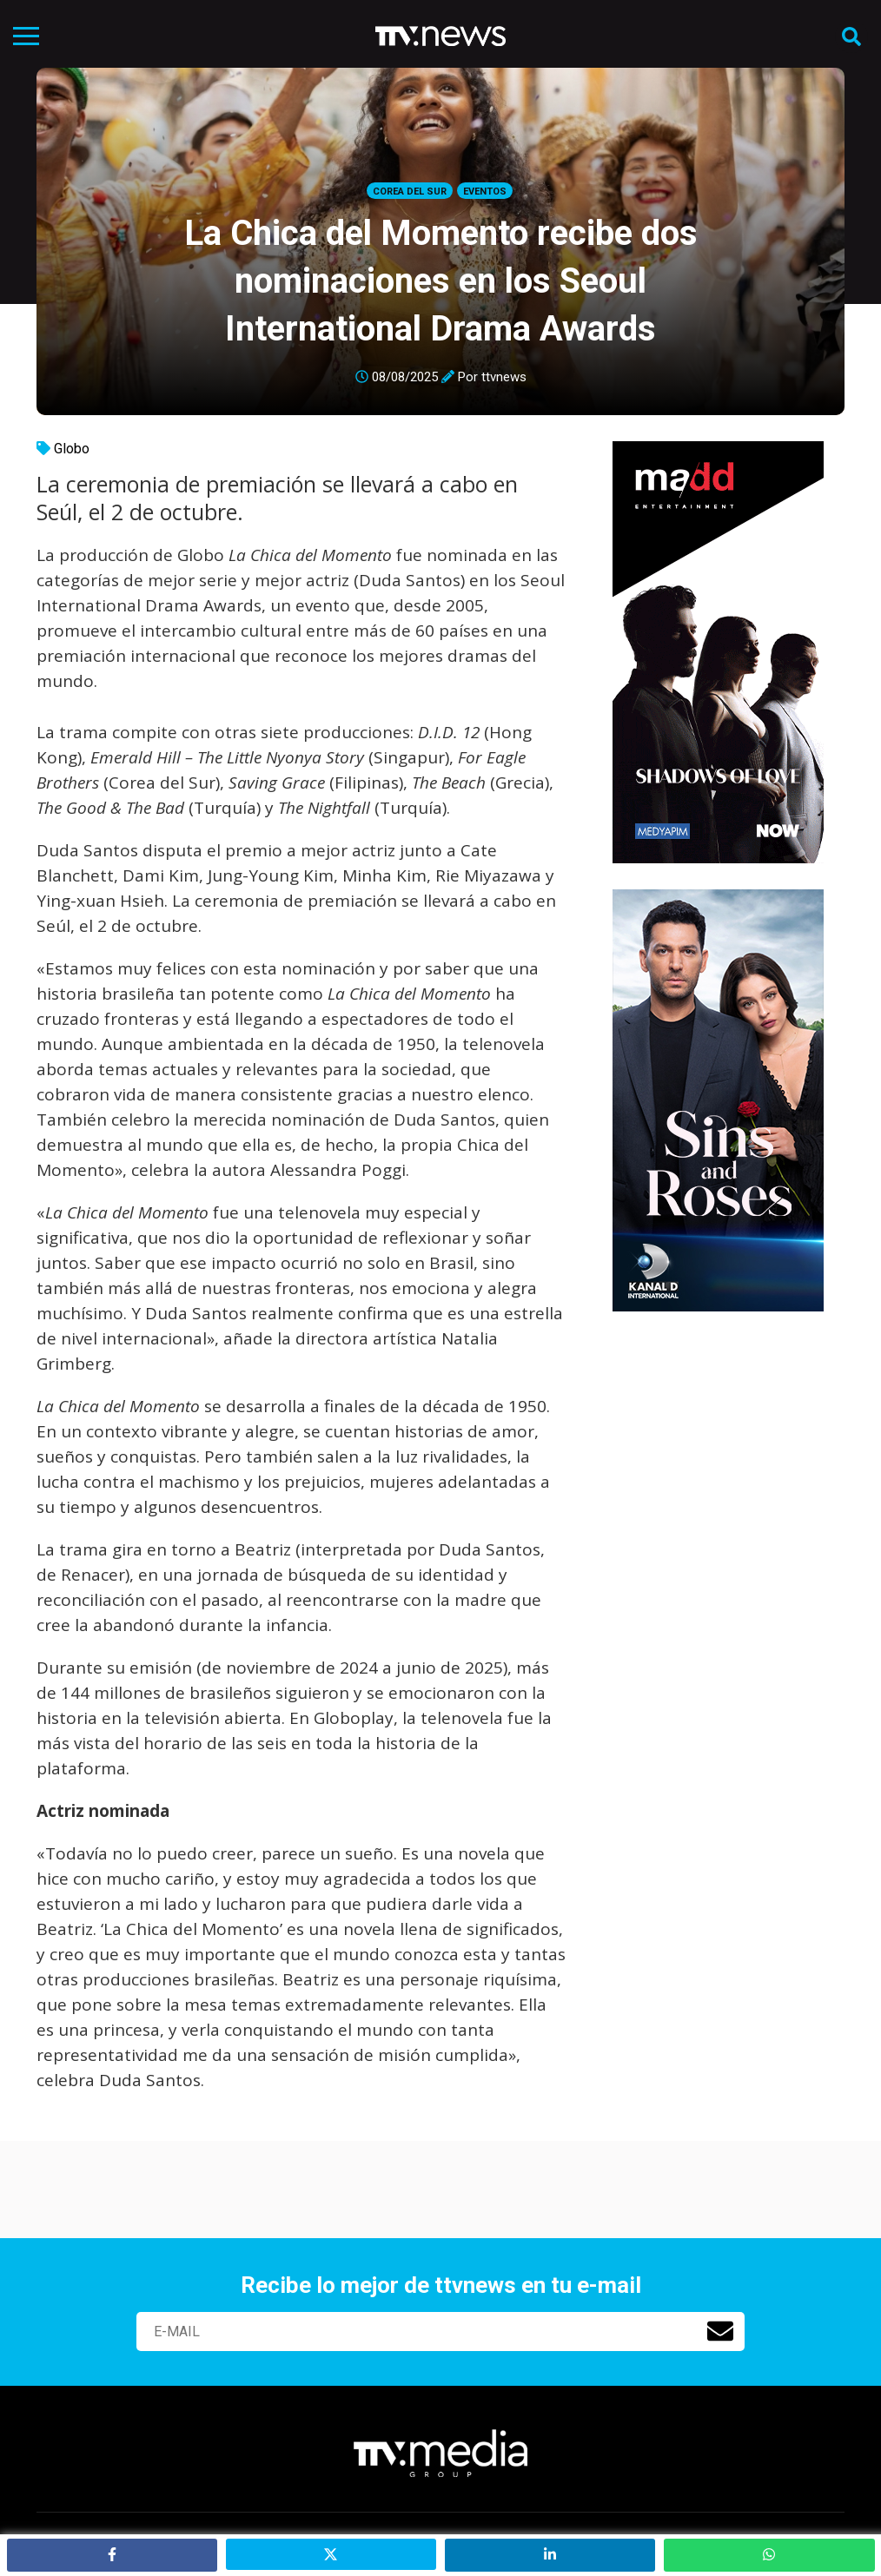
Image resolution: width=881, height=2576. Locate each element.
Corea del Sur (410, 191)
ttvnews (504, 377)
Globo (71, 448)
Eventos (485, 191)
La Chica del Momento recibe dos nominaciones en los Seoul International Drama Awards (441, 281)
